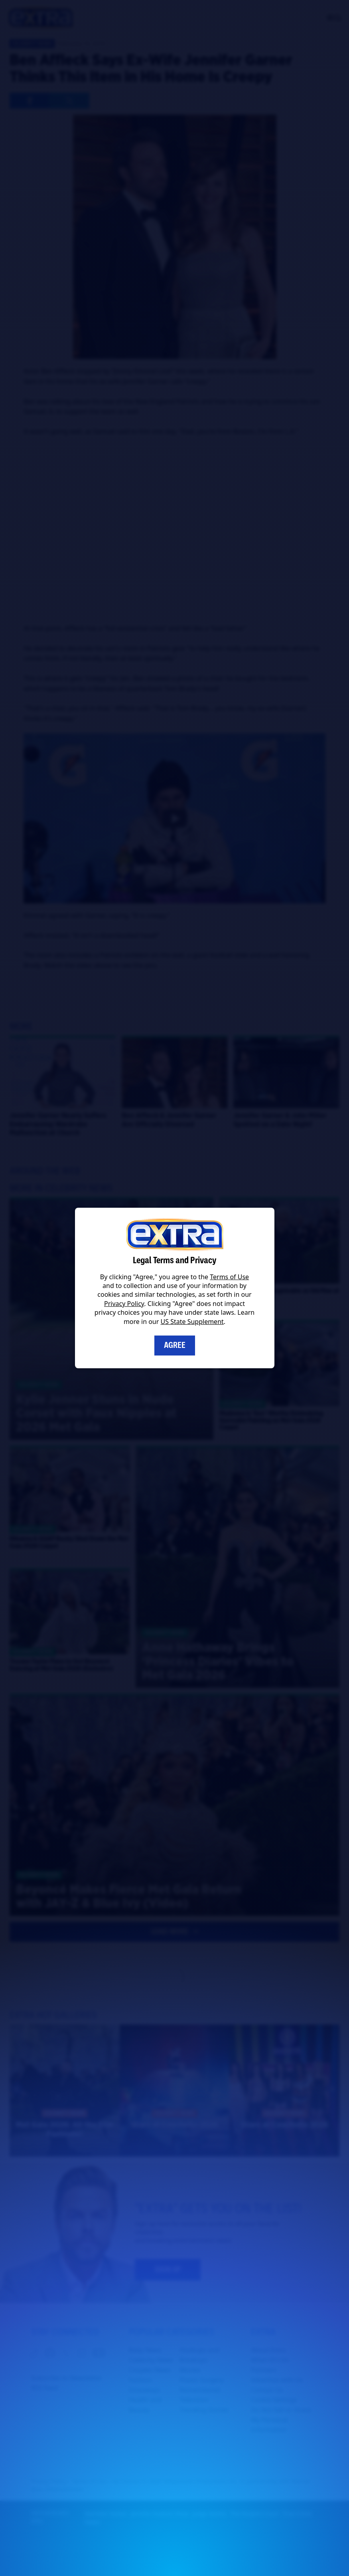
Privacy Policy (124, 1303)
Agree (174, 1345)
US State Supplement (192, 1321)
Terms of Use (229, 1276)
